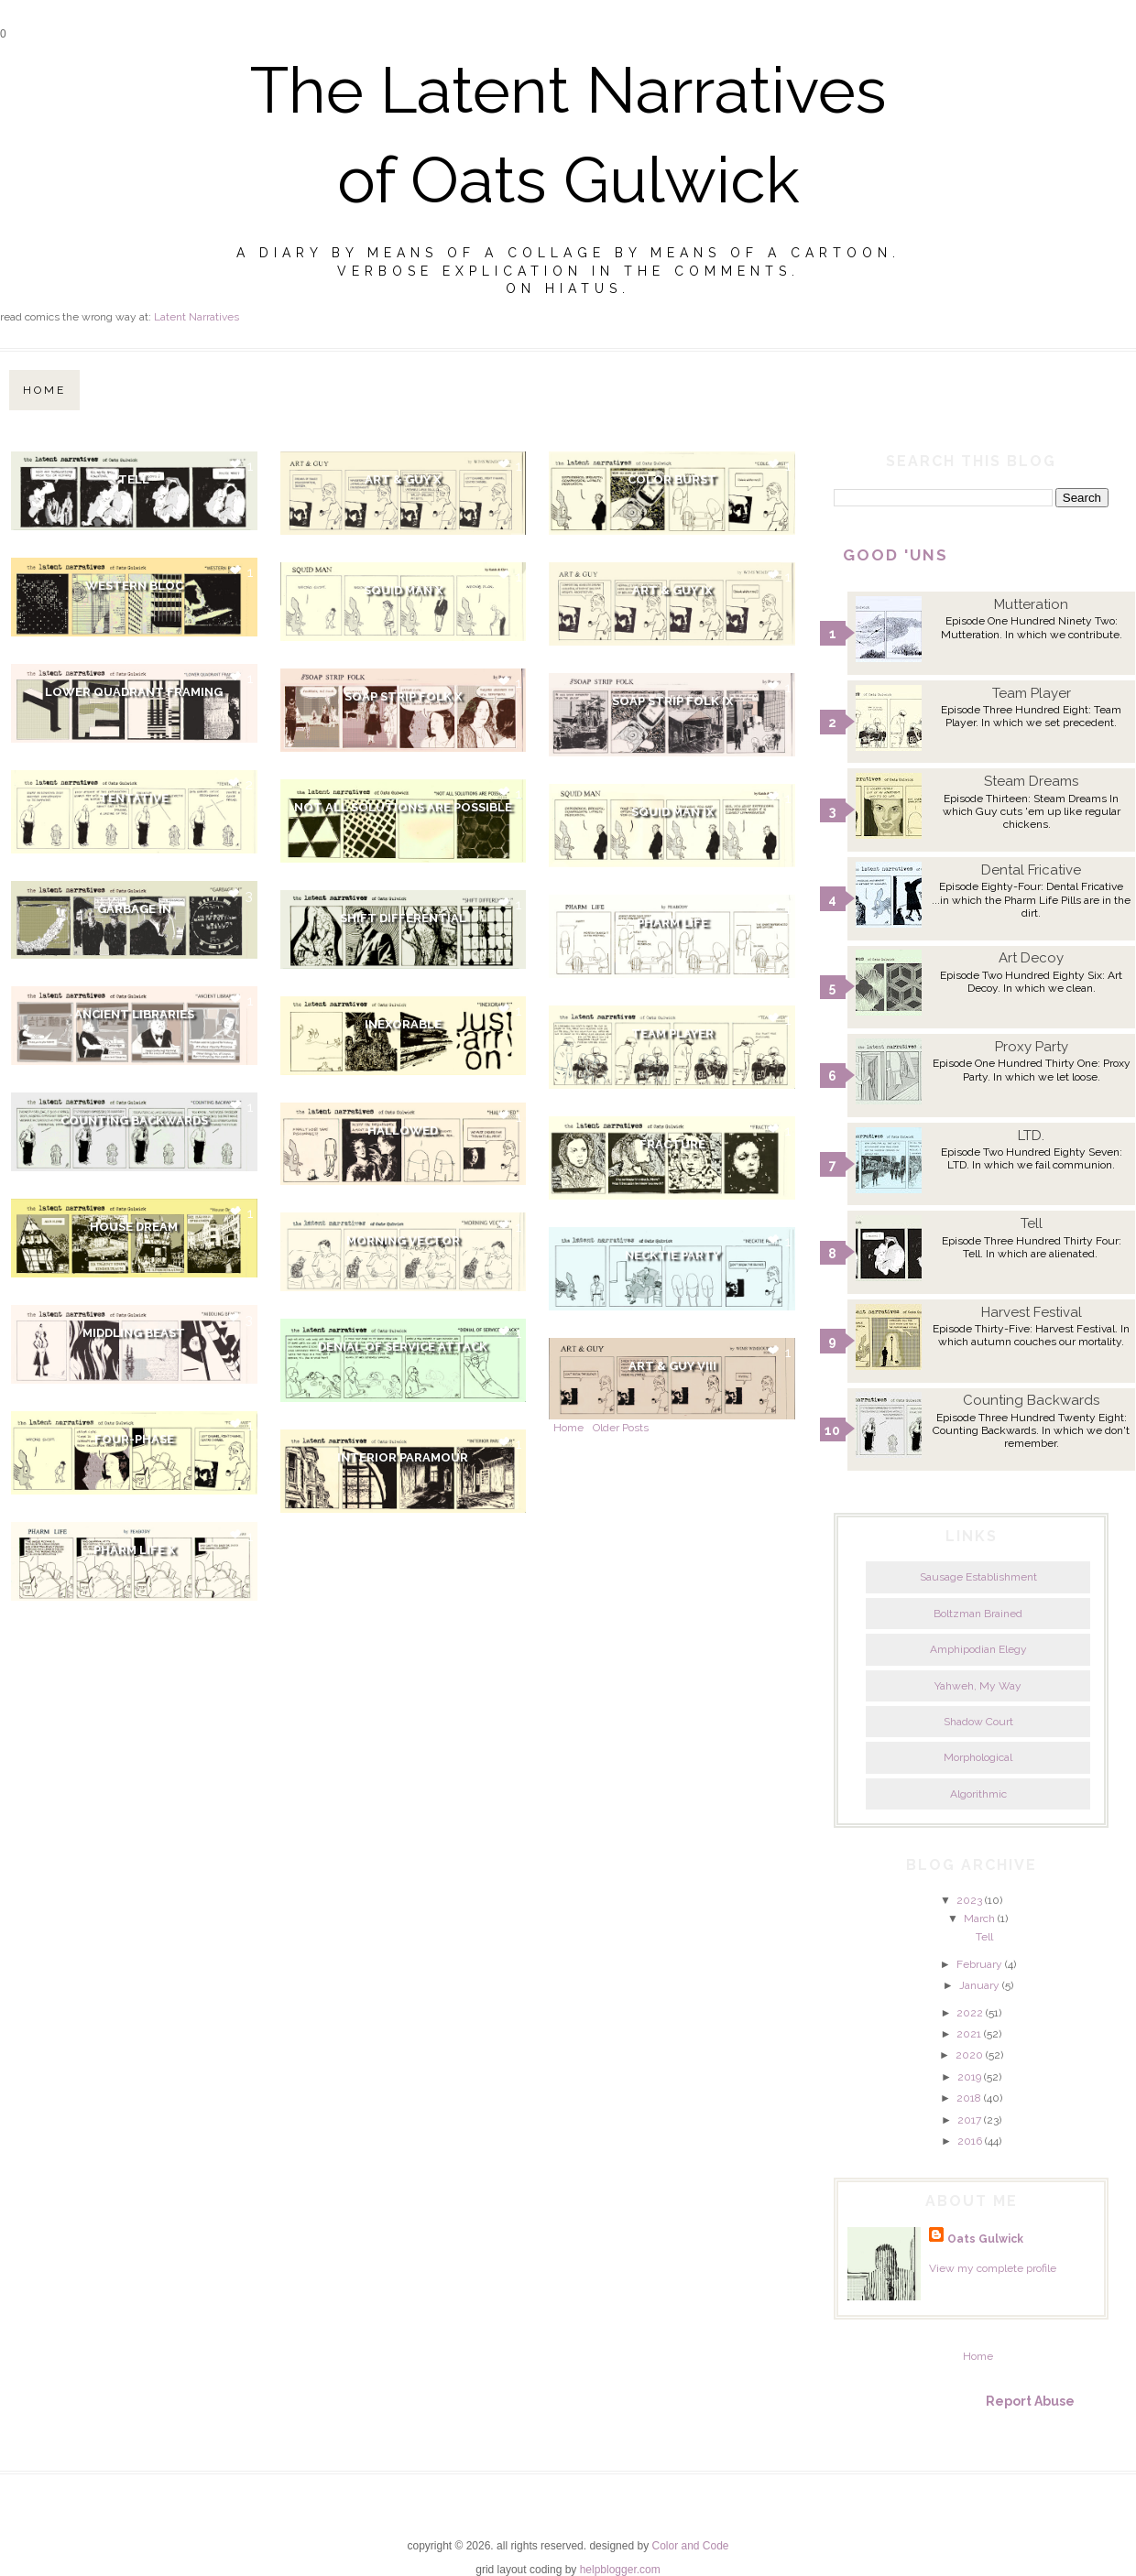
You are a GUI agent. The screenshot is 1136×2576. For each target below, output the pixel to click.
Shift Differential (403, 918)
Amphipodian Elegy (978, 1649)
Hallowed (402, 1130)
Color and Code (689, 2545)
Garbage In (134, 909)
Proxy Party (1031, 1046)
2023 (969, 1900)
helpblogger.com (620, 2569)
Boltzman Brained (978, 1613)
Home (44, 390)
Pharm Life (672, 922)
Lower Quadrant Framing (134, 692)
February (979, 1964)
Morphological (978, 1757)
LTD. (1031, 1135)
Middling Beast (133, 1333)
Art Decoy (1031, 958)
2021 (968, 2033)
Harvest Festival (1031, 1312)
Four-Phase (134, 1439)
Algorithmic (978, 1794)
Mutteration (1031, 604)
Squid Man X (403, 590)
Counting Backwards (134, 1120)
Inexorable (403, 1024)
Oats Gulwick (985, 2239)
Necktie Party (672, 1255)
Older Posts (621, 1427)
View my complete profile (992, 2268)
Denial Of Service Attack (402, 1346)
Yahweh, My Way (977, 1685)
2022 (969, 2012)
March (979, 1918)
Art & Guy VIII (672, 1366)
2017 (969, 2120)
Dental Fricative (1031, 870)
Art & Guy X (403, 479)
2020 (969, 2055)
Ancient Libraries (134, 1014)
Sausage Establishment (978, 1577)
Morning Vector (403, 1240)
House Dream (134, 1227)
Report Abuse (1030, 2401)
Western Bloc (134, 585)
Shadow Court (978, 1721)
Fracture (672, 1144)
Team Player (672, 1033)
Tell (133, 479)
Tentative (134, 798)
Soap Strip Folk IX (672, 701)
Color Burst (672, 479)
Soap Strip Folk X (403, 696)
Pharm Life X (134, 1550)
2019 (969, 2077)
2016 (969, 2141)
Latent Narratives (196, 316)
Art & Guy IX (672, 590)
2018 (968, 2098)
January (979, 1985)
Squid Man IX (672, 812)
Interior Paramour (402, 1457)
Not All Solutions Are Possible (403, 807)
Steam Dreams (1031, 781)
